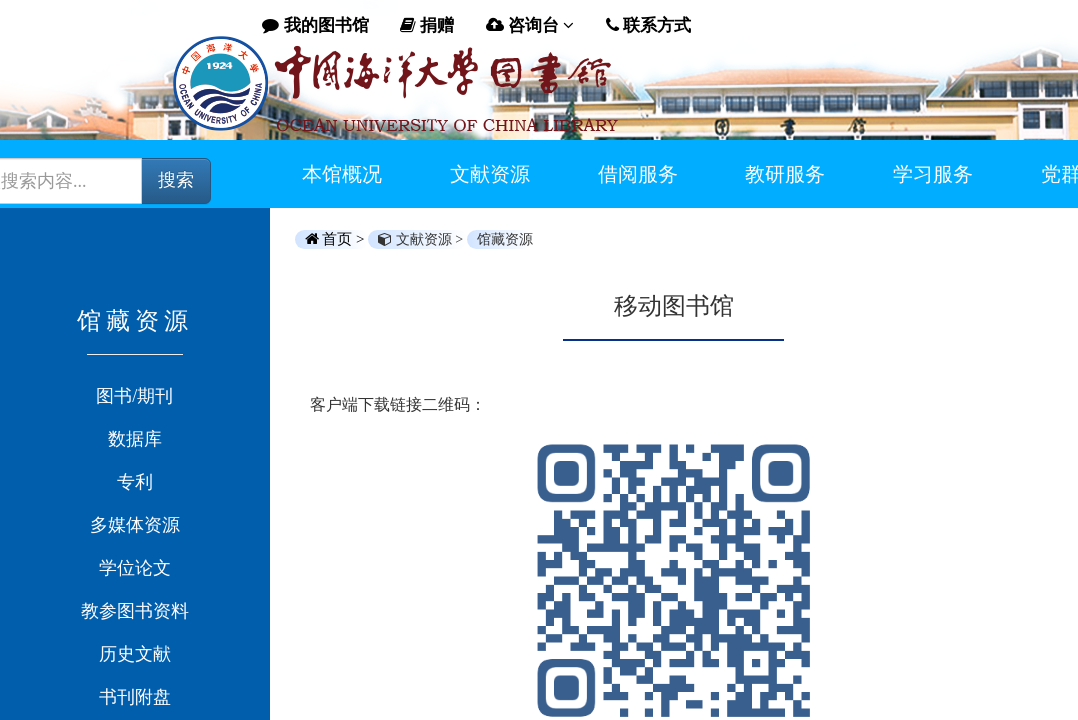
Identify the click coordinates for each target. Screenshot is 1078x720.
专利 (135, 482)
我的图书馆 (315, 25)
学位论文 (135, 568)
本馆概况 (342, 174)
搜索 (176, 180)
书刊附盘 (135, 697)
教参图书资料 (135, 611)
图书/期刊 (134, 396)
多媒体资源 (135, 525)
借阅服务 (638, 174)
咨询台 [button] (530, 25)
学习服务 (933, 174)
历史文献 (135, 654)
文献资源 (490, 174)
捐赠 (427, 25)
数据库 (135, 439)
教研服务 (785, 174)
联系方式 (648, 25)
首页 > (337, 239)
